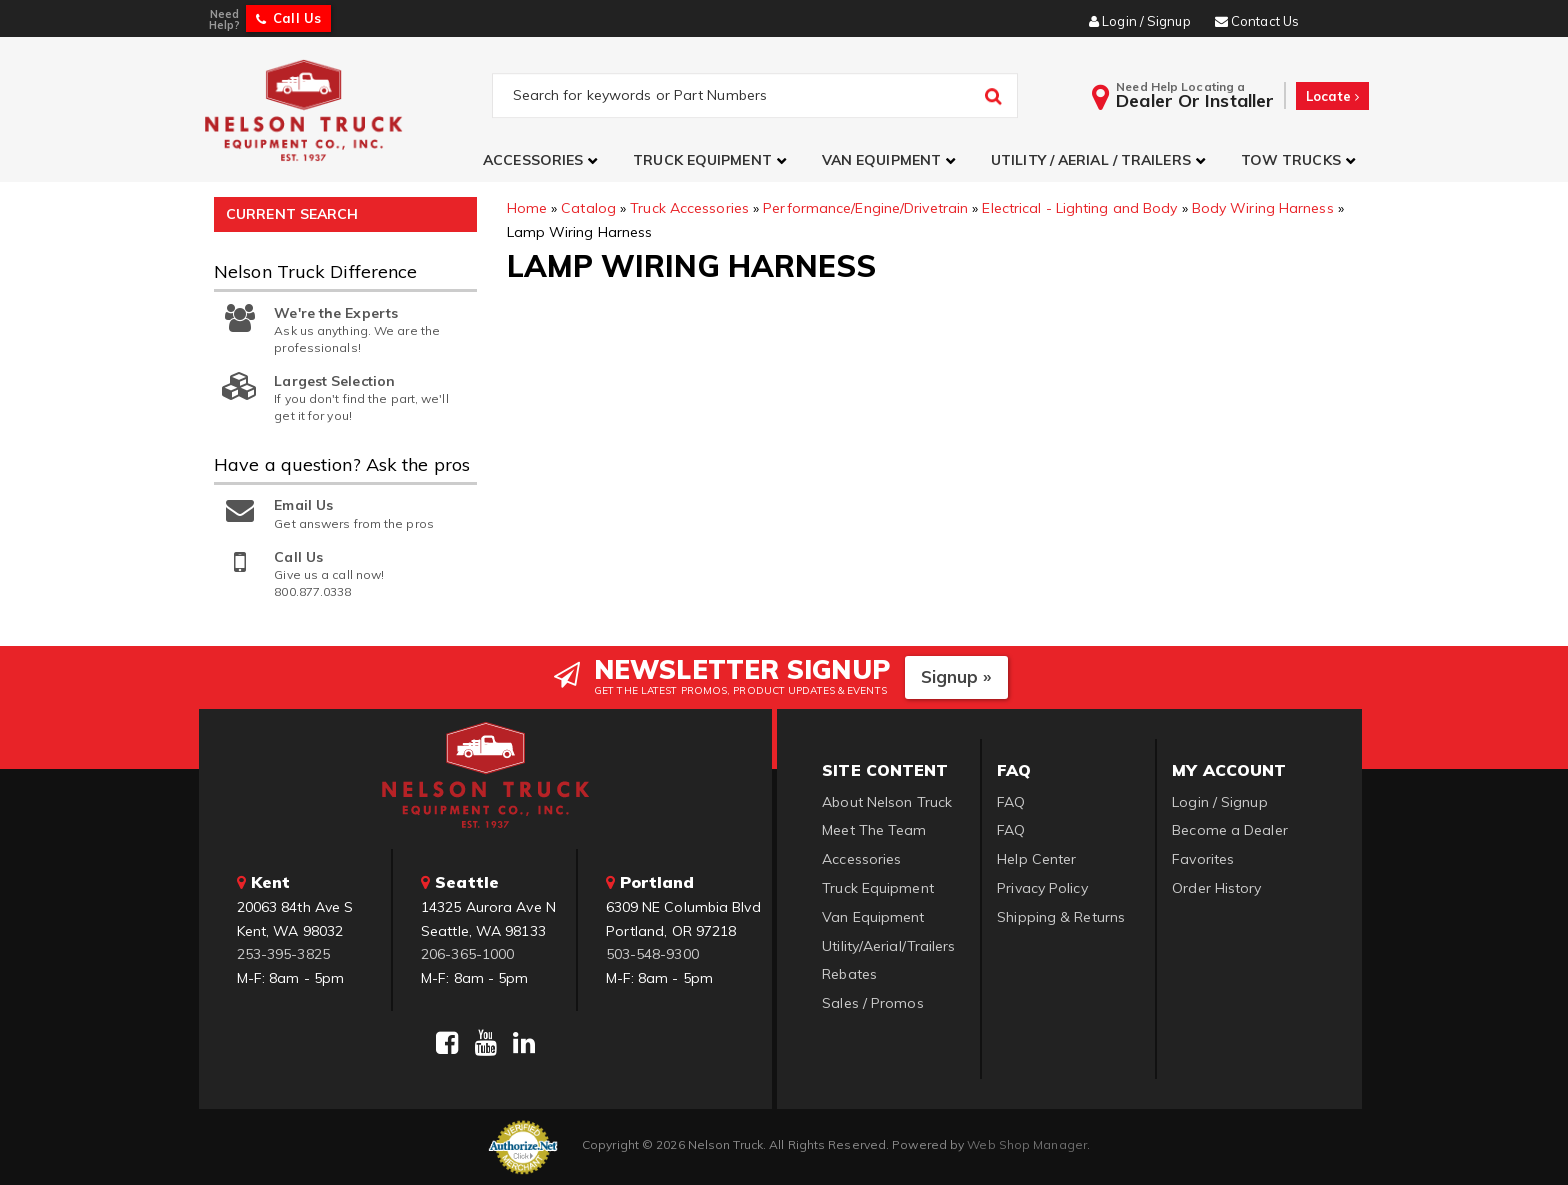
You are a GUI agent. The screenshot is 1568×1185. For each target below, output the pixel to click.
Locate (1332, 96)
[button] (543, 160)
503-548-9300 (652, 954)
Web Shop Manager (1027, 1144)
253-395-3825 (283, 954)
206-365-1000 (467, 954)
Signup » (956, 676)
